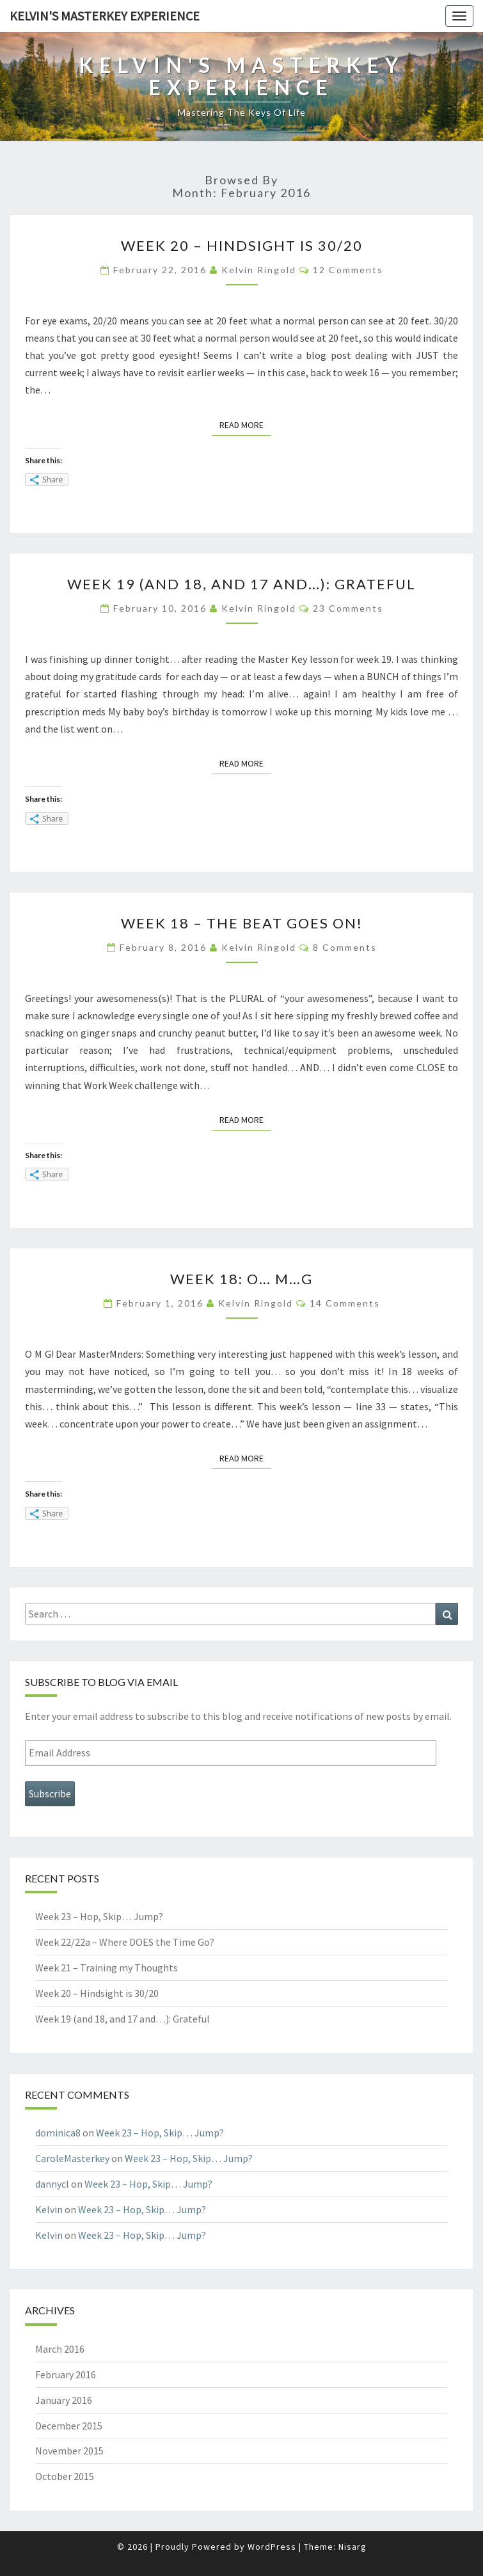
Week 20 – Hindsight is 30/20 (242, 245)
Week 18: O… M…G (241, 1278)
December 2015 (68, 2425)
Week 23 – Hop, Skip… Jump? (99, 1916)
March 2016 (59, 2348)
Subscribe (50, 1793)
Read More (245, 424)
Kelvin (49, 2209)
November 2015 (69, 2450)
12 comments (348, 269)
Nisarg (352, 2546)
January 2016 (63, 2400)
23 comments (348, 608)
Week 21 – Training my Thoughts (106, 1967)
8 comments (345, 947)
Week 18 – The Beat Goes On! (242, 923)
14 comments (345, 1303)
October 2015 (64, 2476)
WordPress (272, 2546)
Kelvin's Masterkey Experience (105, 16)
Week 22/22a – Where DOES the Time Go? (124, 1942)
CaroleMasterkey (72, 2158)
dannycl (52, 2183)
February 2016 (65, 2374)
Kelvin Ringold (258, 269)
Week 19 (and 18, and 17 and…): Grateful (241, 583)
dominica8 (58, 2132)
